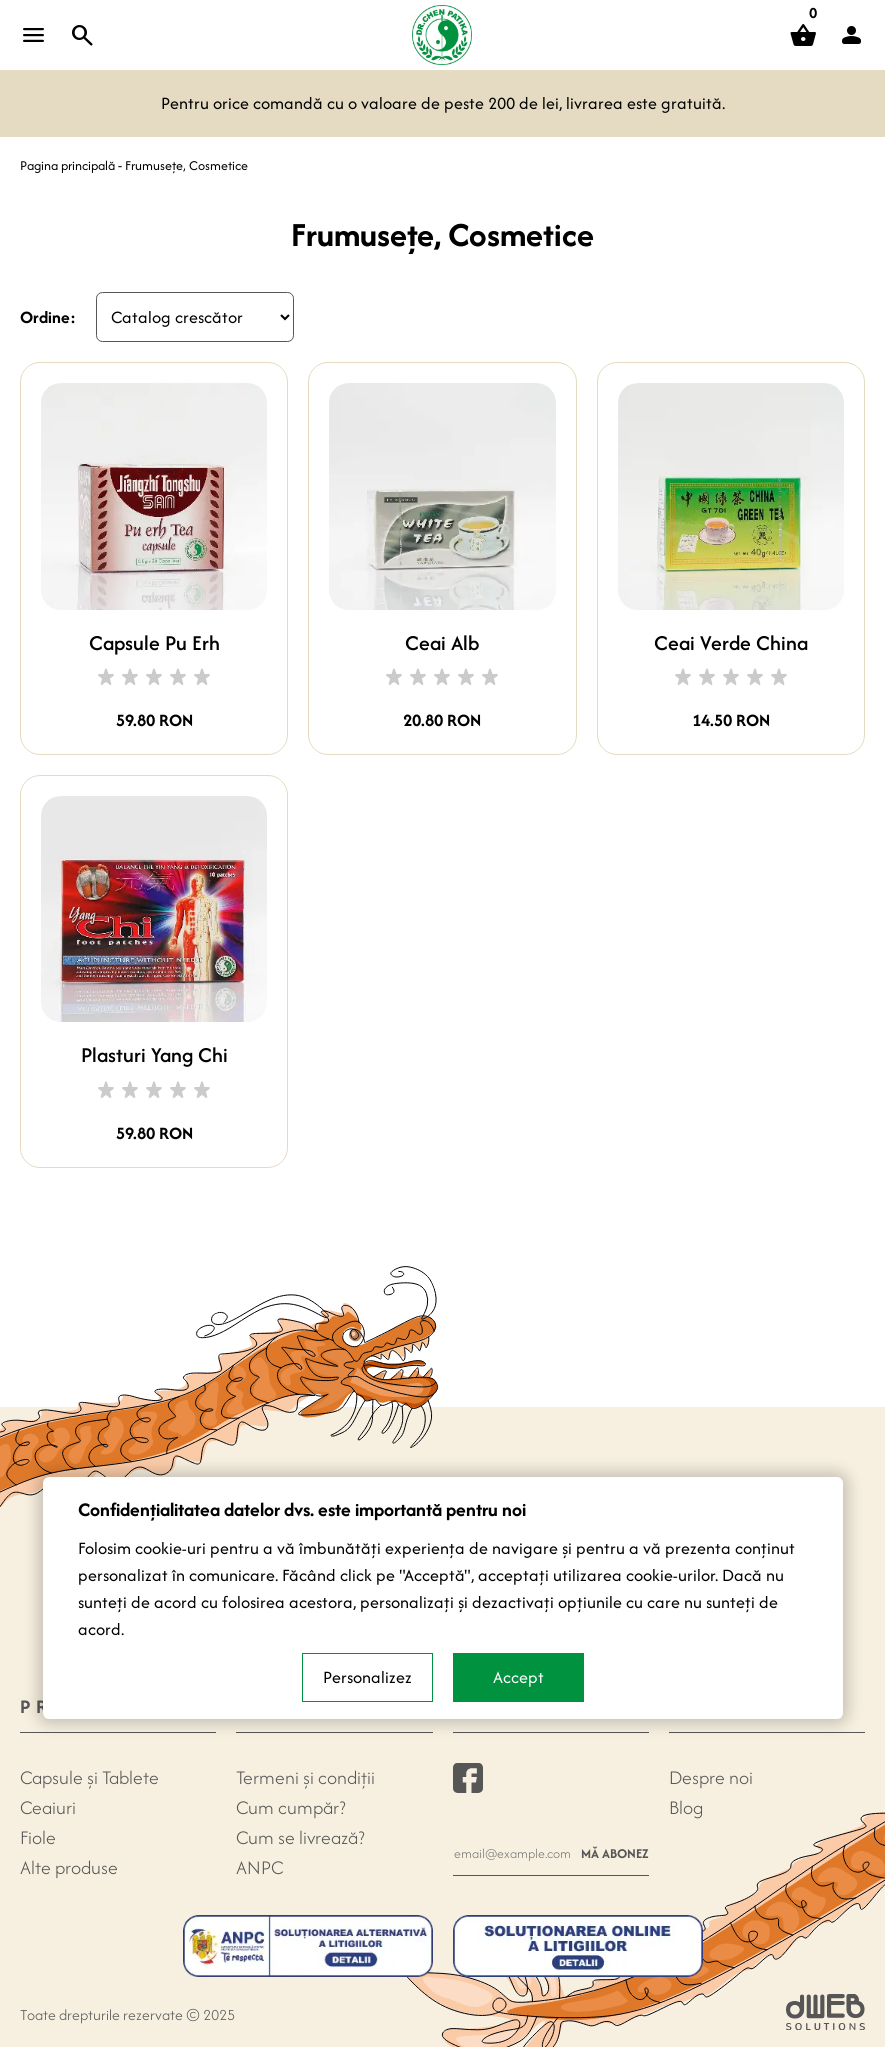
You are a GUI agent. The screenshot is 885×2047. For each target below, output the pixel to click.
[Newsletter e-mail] (512, 1853)
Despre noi (711, 1777)
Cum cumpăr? (291, 1807)
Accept (518, 1677)
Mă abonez (615, 1853)
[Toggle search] (83, 35)
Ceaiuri (48, 1807)
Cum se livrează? (300, 1837)
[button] (851, 35)
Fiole (38, 1837)
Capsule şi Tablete (89, 1777)
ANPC (259, 1867)
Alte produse (69, 1867)
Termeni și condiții (305, 1777)
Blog (686, 1807)
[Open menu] (34, 35)
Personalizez (367, 1677)
